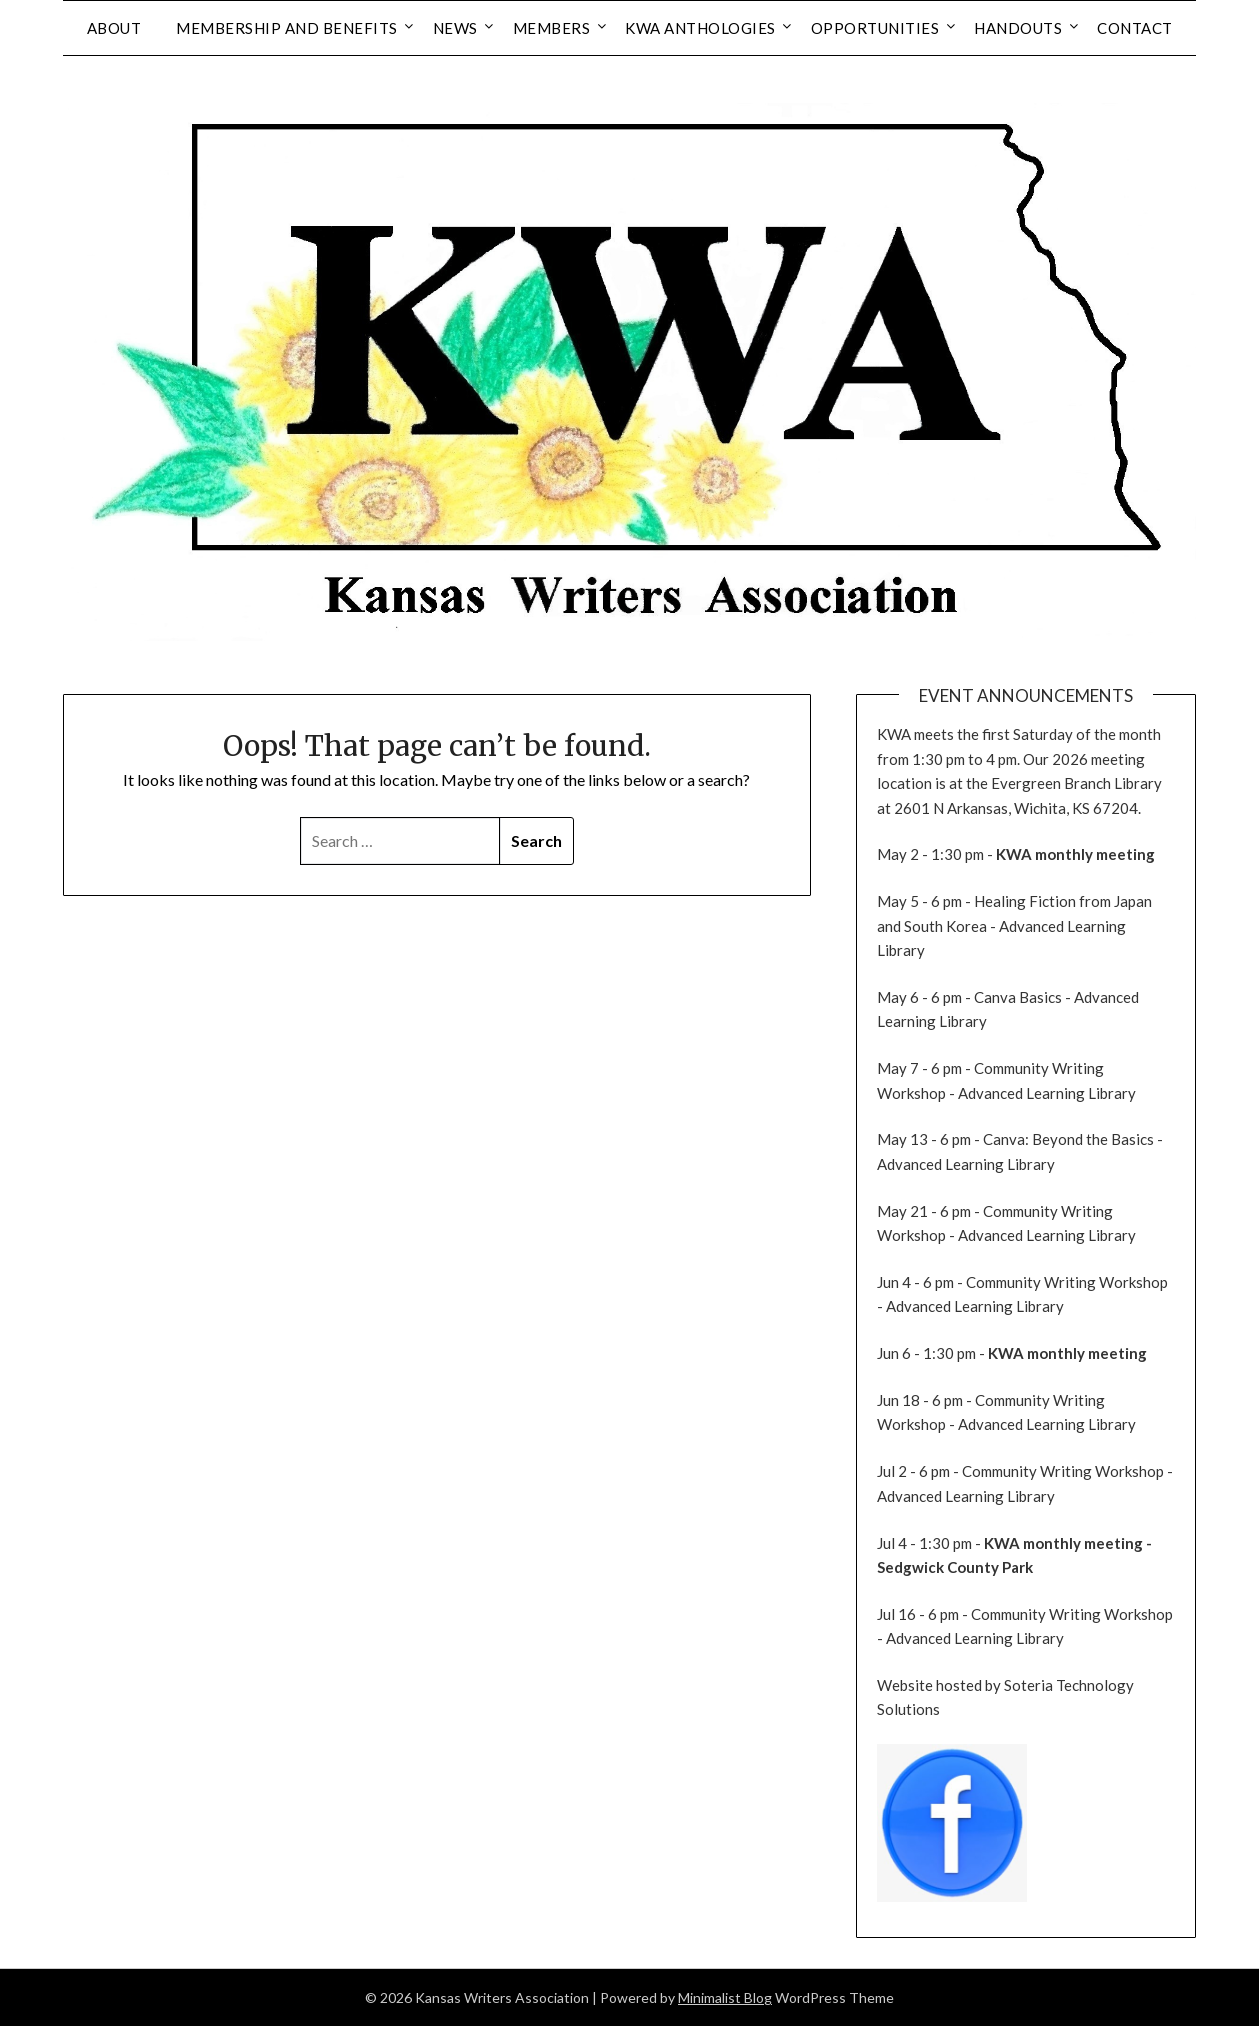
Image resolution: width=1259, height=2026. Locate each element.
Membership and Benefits (287, 28)
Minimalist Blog (725, 1997)
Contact (1135, 28)
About (114, 28)
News (455, 28)
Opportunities (875, 28)
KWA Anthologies (700, 28)
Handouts (1018, 28)
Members (552, 28)
